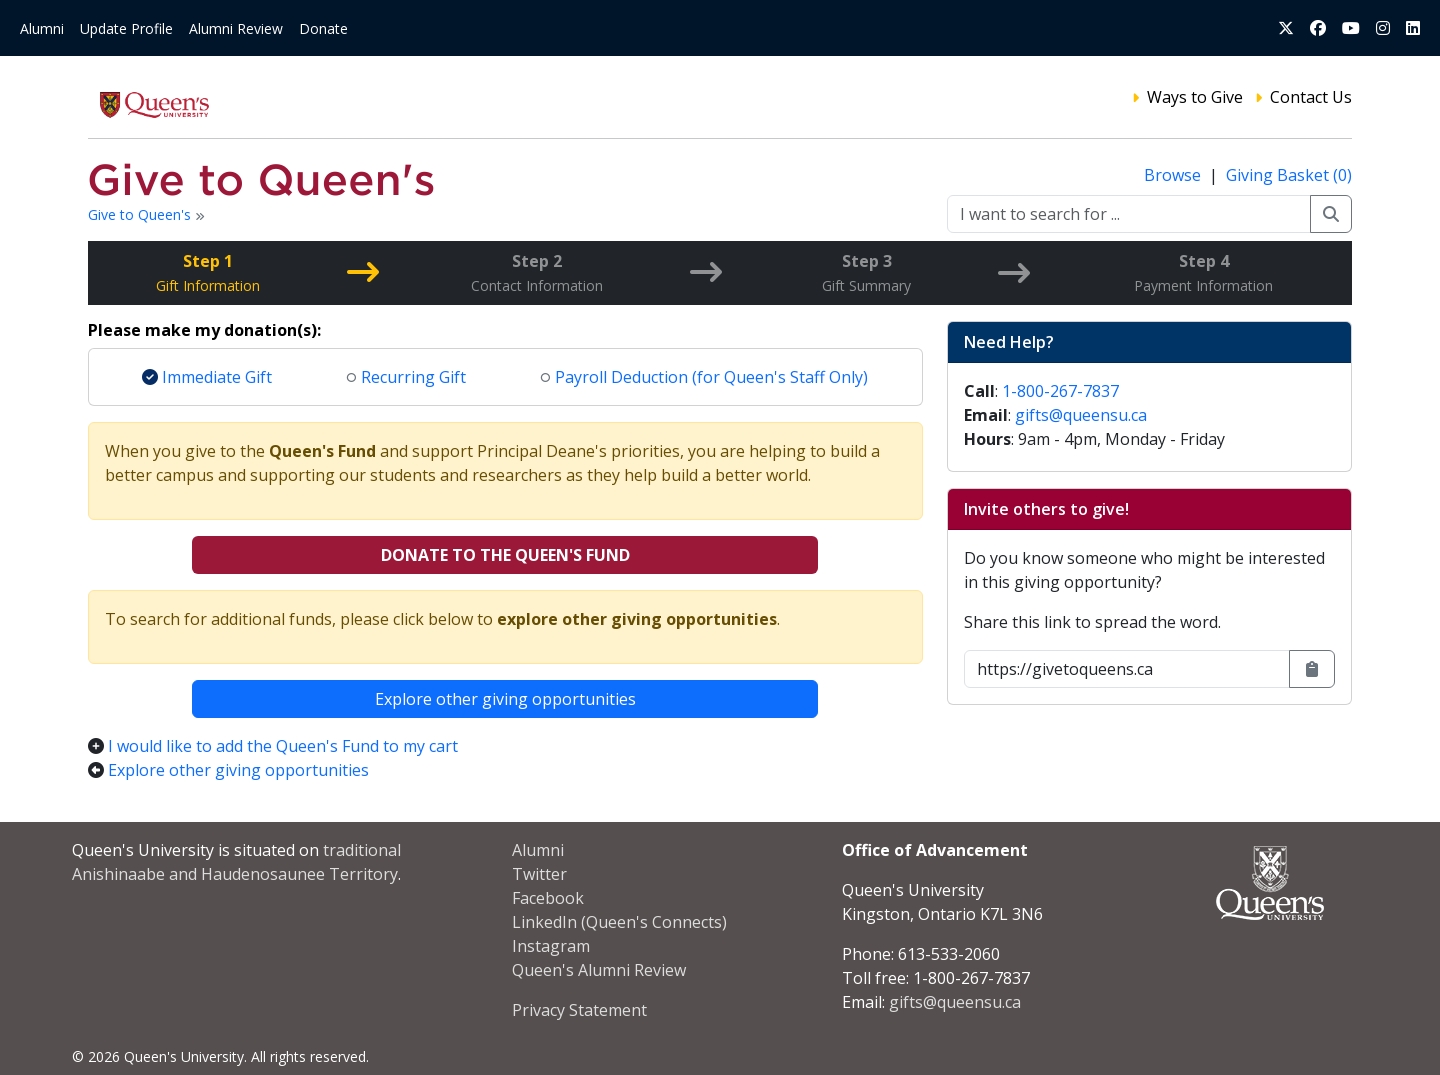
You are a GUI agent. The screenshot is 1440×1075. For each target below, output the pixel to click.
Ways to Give (1195, 97)
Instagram (551, 946)
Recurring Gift (406, 377)
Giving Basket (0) (1289, 175)
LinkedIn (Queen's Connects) (619, 922)
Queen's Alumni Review (599, 970)
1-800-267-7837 (1060, 391)
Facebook (548, 898)
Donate (323, 28)
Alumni (42, 28)
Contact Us (1311, 97)
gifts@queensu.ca (1081, 415)
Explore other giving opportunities (505, 699)
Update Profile (126, 28)
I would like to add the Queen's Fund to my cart (283, 746)
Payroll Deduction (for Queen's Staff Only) (704, 377)
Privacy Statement (579, 1010)
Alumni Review (236, 28)
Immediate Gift (207, 377)
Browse (1174, 175)
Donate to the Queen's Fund (505, 555)
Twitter (539, 874)
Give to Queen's (141, 214)
